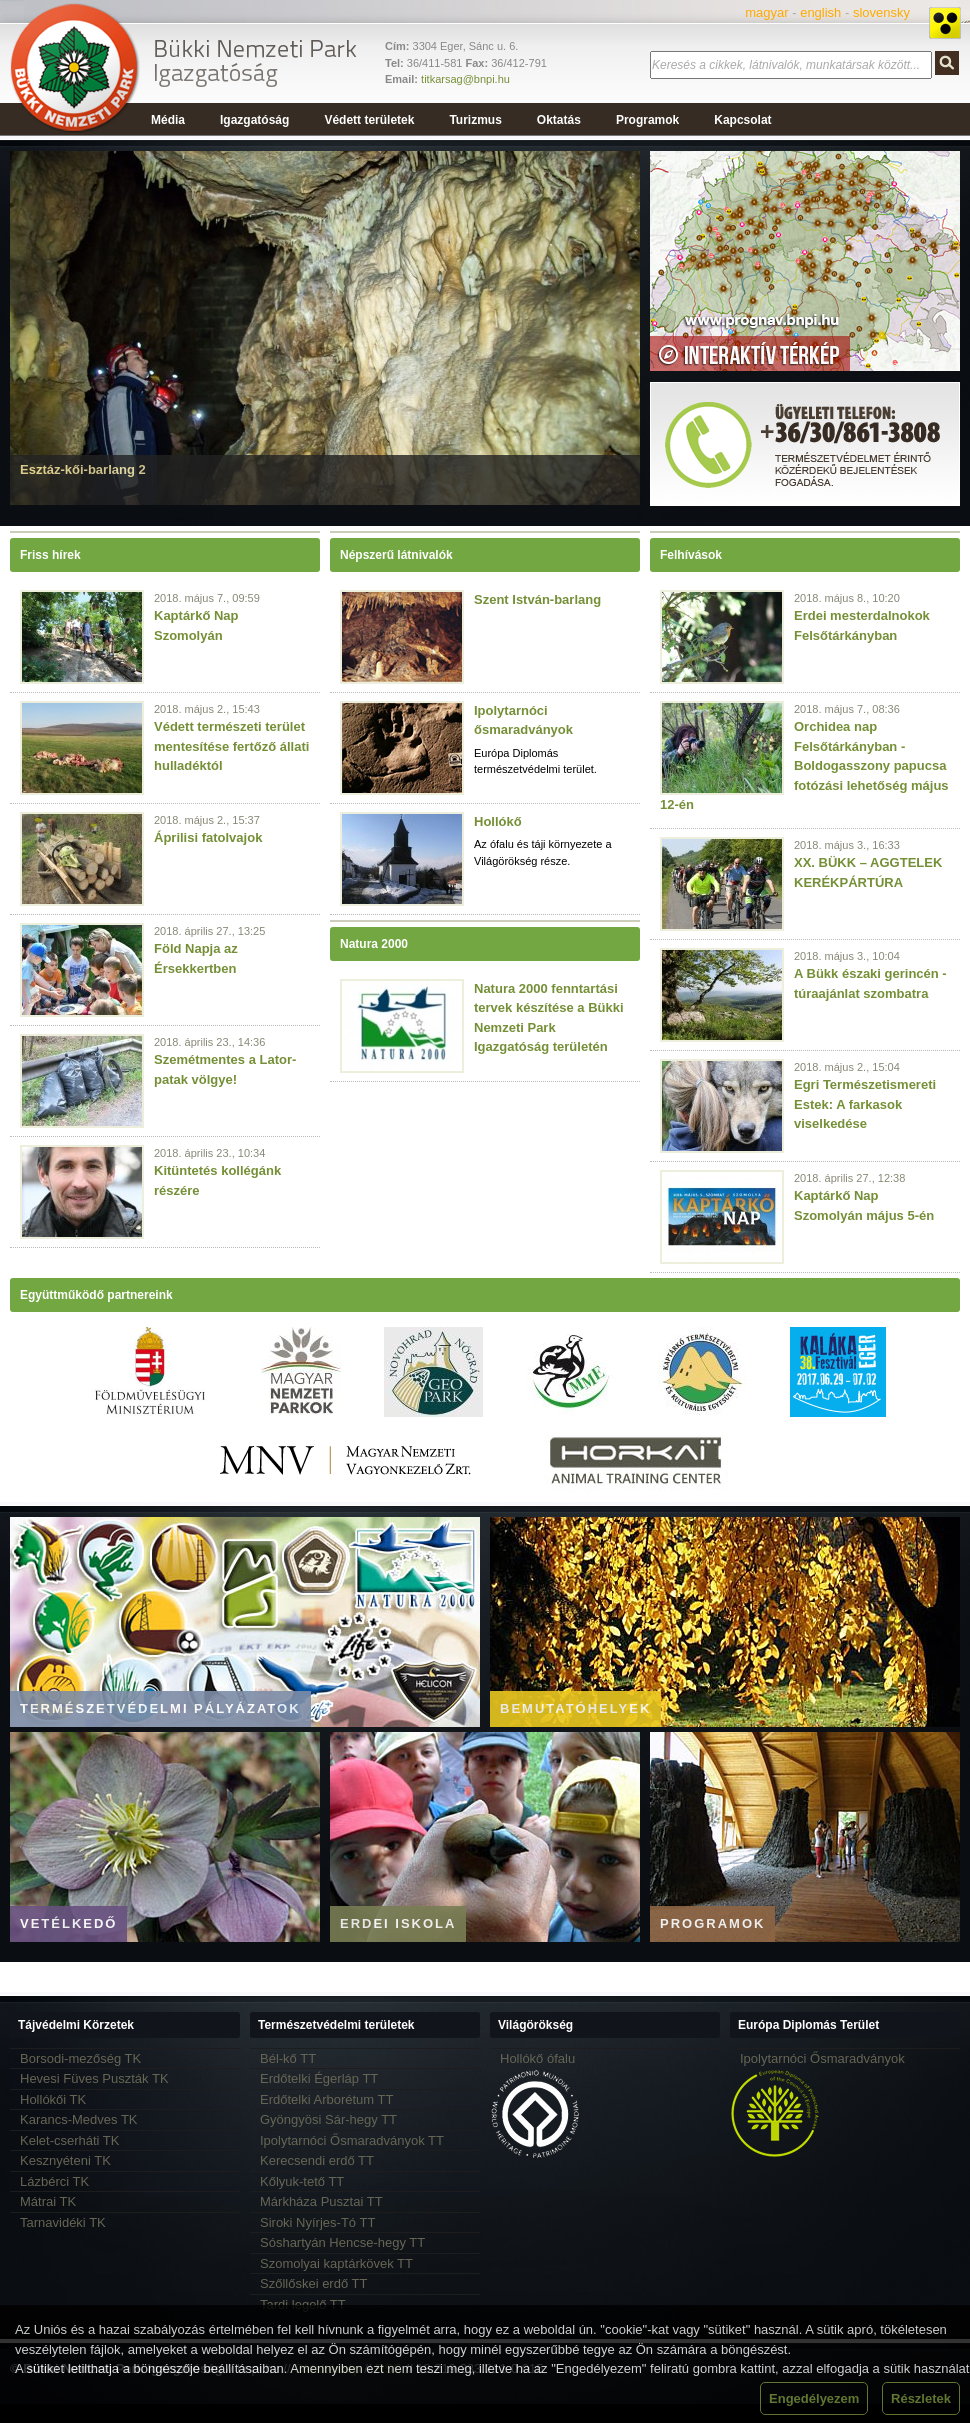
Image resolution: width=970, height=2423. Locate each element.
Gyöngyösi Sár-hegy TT (328, 2119)
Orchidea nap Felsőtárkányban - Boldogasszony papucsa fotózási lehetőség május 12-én (804, 765)
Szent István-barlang (537, 599)
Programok (712, 1923)
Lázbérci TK (54, 2181)
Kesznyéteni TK (65, 2160)
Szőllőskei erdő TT (313, 2283)
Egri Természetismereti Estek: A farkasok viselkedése (865, 1104)
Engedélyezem (814, 2398)
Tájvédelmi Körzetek (76, 2025)
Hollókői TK (53, 2099)
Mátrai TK (48, 2201)
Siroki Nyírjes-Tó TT (317, 2222)
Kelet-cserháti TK (69, 2140)
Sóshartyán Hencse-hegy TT (342, 2242)
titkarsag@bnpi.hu (465, 79)
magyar (766, 12)
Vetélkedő (68, 1923)
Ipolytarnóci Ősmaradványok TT (352, 2140)
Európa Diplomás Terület (808, 2025)
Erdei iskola (398, 1923)
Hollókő (498, 821)
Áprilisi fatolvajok (208, 837)
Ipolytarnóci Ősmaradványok (822, 2058)
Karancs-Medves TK (79, 2119)
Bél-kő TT (288, 2058)
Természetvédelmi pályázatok (160, 1708)
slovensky (881, 12)
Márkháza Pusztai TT (321, 2201)
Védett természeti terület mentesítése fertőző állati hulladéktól (231, 746)
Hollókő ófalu (537, 2058)
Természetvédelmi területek (336, 2025)
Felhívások (691, 555)
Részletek (921, 2398)
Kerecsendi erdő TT (317, 2160)
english (820, 12)
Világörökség (535, 2025)
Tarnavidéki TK (63, 2222)
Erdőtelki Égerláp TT (319, 2078)
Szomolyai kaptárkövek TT (336, 2263)
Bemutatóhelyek (575, 1708)
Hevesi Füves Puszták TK (94, 2078)
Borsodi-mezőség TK (80, 2058)
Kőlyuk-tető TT (302, 2181)
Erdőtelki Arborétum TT (326, 2099)
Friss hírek (50, 555)
